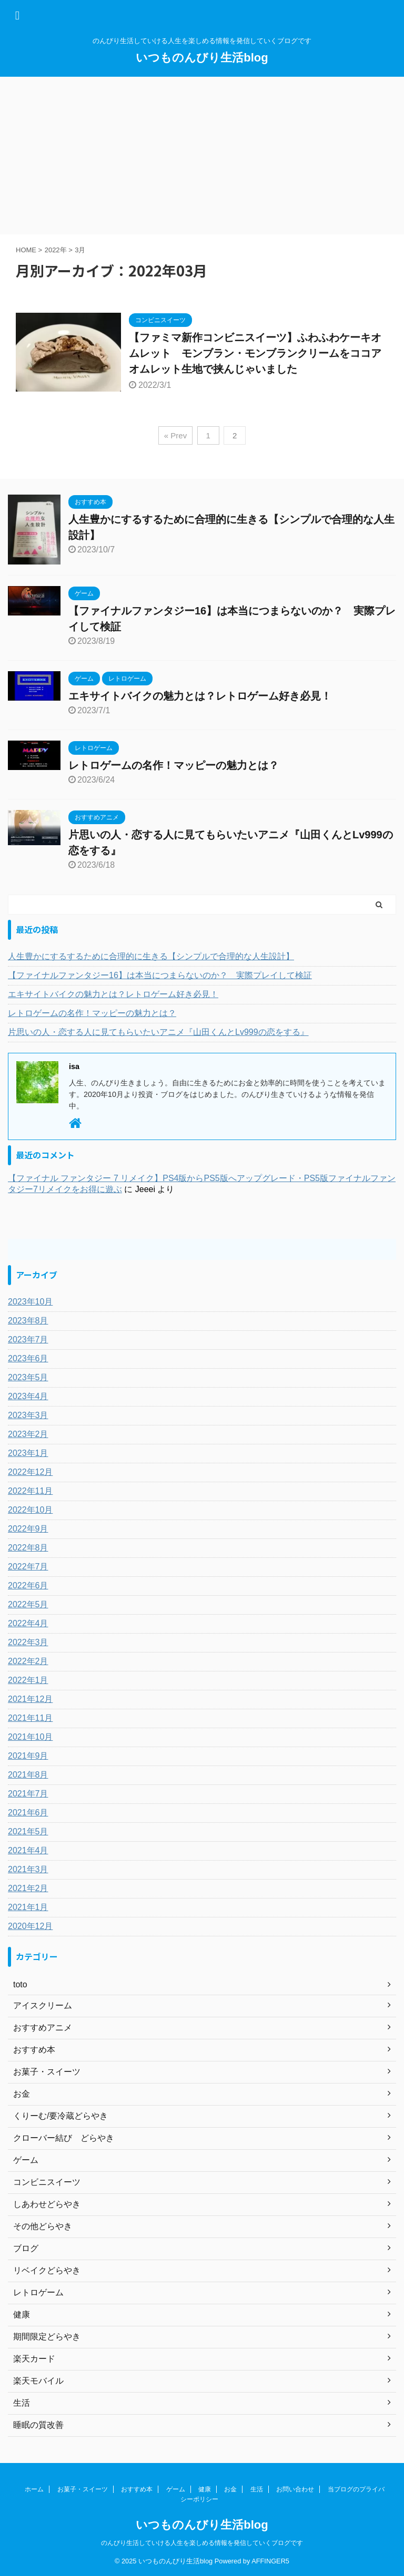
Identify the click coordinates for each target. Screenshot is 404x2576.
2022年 (56, 250)
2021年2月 (28, 1888)
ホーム (34, 2489)
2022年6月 (28, 1585)
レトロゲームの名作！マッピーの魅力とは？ (173, 765)
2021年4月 (28, 1850)
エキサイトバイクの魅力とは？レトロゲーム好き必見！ (199, 696)
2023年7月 (28, 1339)
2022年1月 (28, 1680)
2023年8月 (28, 1320)
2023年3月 (28, 1415)
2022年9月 (28, 1528)
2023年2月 (28, 1434)
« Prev (175, 435)
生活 (256, 2489)
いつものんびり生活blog (202, 57)
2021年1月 (28, 1907)
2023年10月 (30, 1301)
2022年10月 (30, 1509)
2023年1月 (28, 1453)
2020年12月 (30, 1926)
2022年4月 (28, 1623)
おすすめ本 (137, 2489)
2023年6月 (28, 1358)
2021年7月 (28, 1793)
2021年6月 (28, 1812)
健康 (204, 2489)
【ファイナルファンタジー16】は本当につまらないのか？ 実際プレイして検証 (160, 975)
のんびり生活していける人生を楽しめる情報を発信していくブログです (202, 2543)
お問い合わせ (295, 2489)
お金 (230, 2489)
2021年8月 (28, 1774)
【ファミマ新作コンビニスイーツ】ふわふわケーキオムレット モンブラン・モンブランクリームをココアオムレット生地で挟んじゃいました (255, 353)
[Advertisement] (202, 155)
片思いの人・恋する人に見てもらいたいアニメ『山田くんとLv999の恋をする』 (158, 1032)
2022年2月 (28, 1661)
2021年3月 (28, 1869)
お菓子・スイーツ (82, 2489)
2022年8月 (28, 1547)
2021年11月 (30, 1717)
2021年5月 (28, 1831)
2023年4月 (28, 1396)
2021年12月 (30, 1699)
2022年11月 (30, 1490)
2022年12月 (30, 1471)
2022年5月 (28, 1604)
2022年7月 (28, 1566)
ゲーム (175, 2489)
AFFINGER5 (270, 2561)
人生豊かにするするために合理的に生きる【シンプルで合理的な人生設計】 (151, 956)
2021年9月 (28, 1755)
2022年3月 (28, 1642)
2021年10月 (30, 1736)
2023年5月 (28, 1377)
